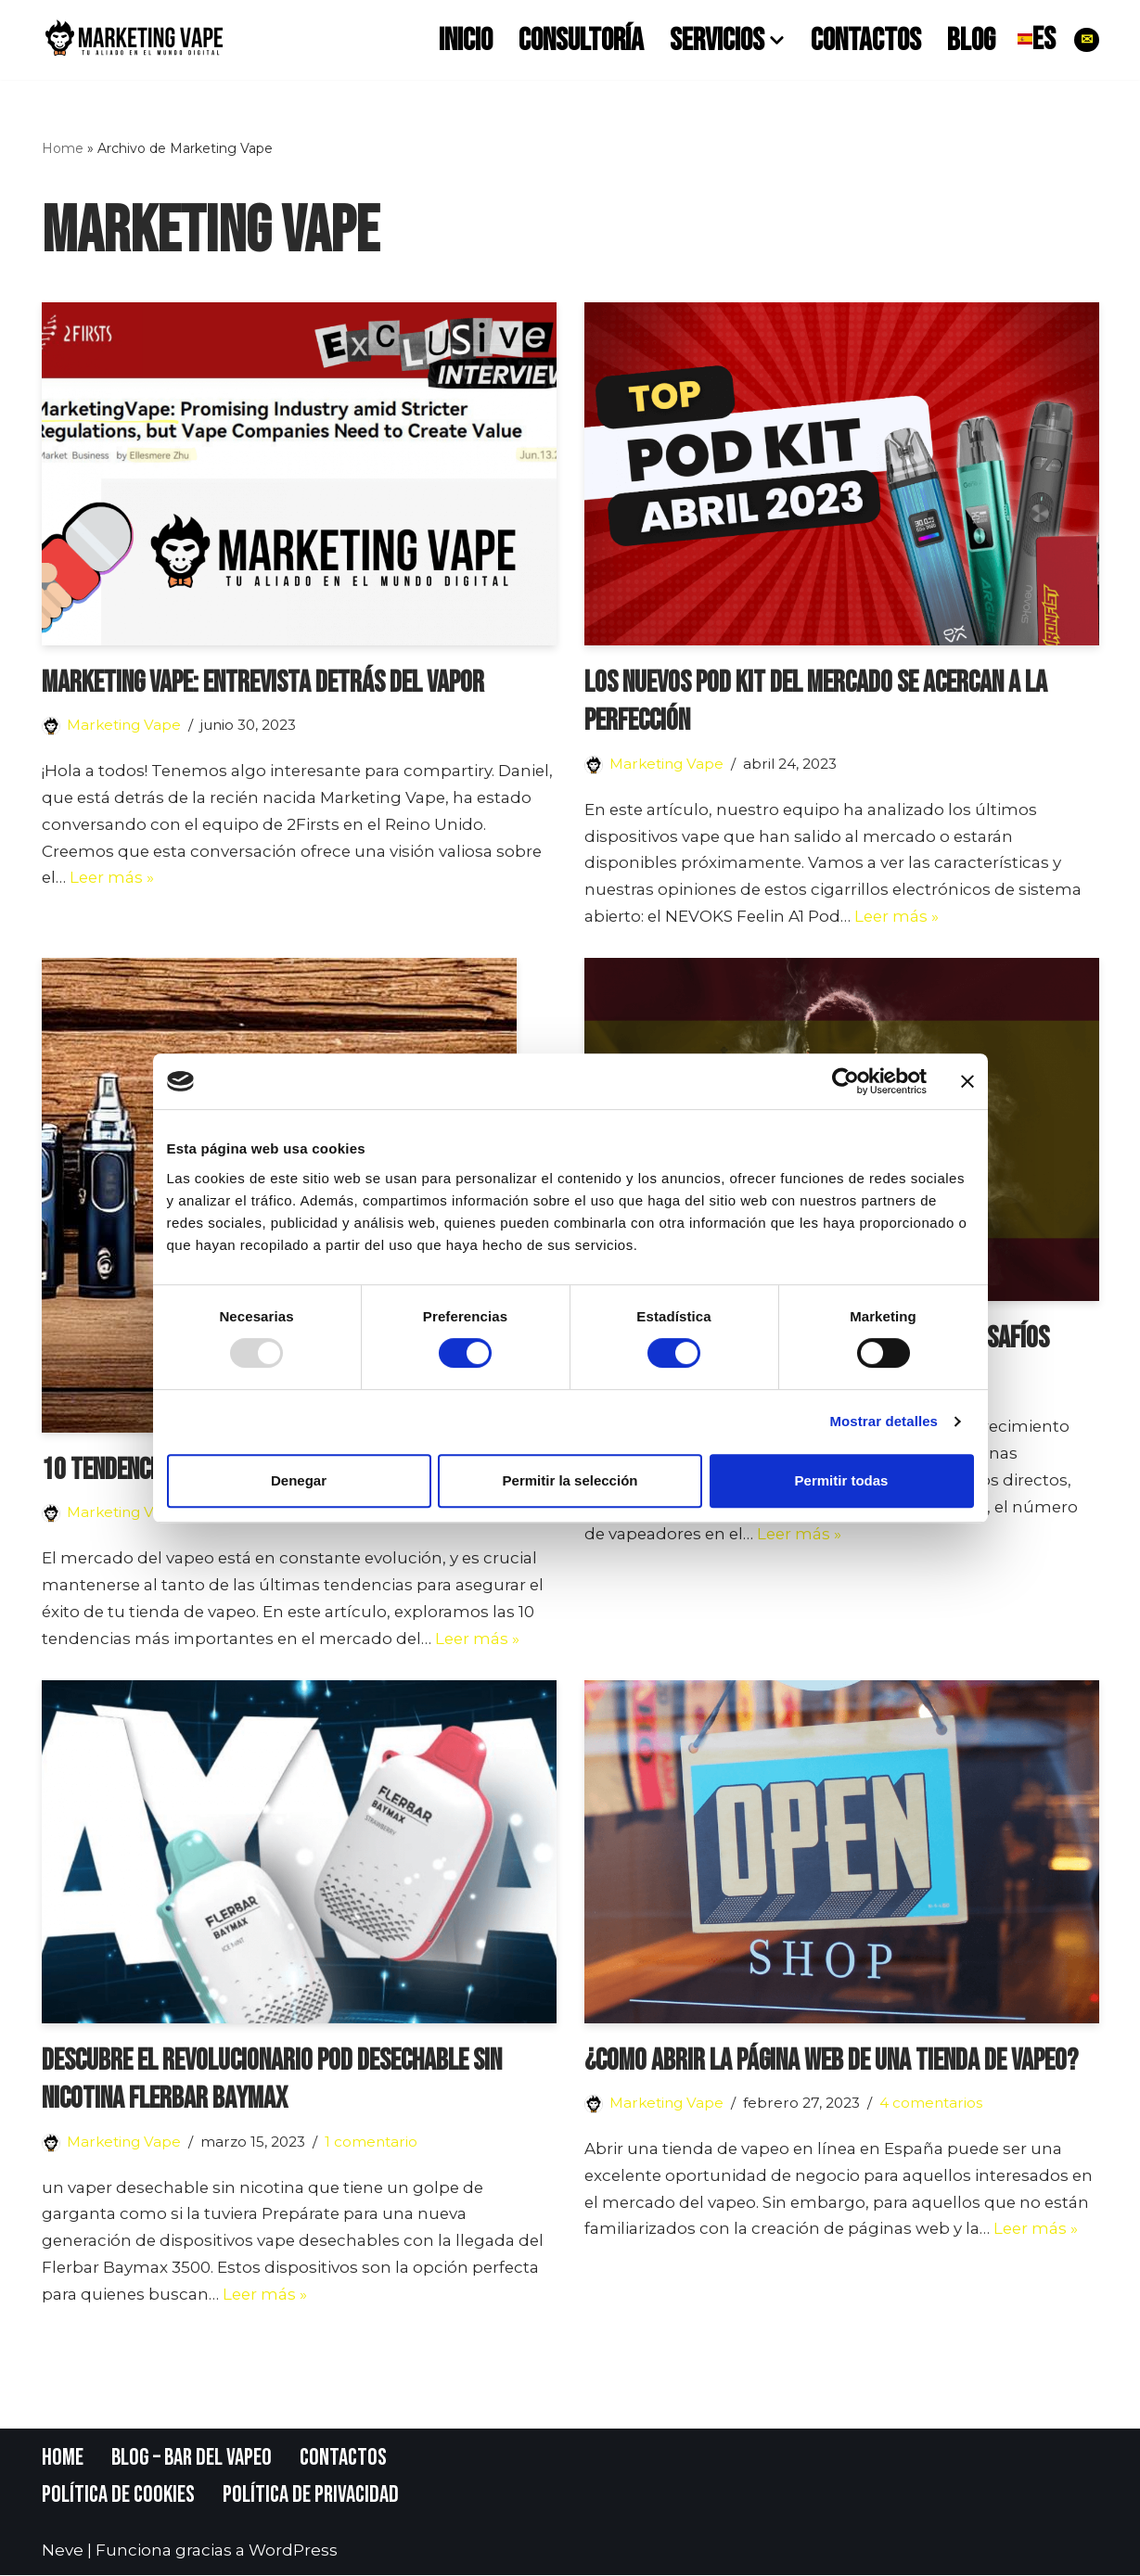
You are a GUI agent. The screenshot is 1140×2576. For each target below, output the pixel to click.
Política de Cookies (119, 2496)
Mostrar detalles (883, 1421)
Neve (62, 2552)
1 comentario (372, 2142)
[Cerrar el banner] (967, 1081)
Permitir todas (842, 1480)
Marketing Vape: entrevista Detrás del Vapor (263, 683)
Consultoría (581, 40)
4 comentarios (931, 2103)
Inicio (466, 40)
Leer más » (113, 878)
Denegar (299, 1480)
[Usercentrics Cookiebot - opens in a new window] (845, 1081)
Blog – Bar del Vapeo (191, 2458)
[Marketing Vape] (134, 40)
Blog (971, 40)
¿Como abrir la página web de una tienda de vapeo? (831, 2061)
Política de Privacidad (312, 2496)
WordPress (293, 2552)
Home (62, 148)
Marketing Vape (124, 724)
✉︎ (1087, 39)
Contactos (866, 40)
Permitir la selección (570, 1480)
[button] (777, 39)
